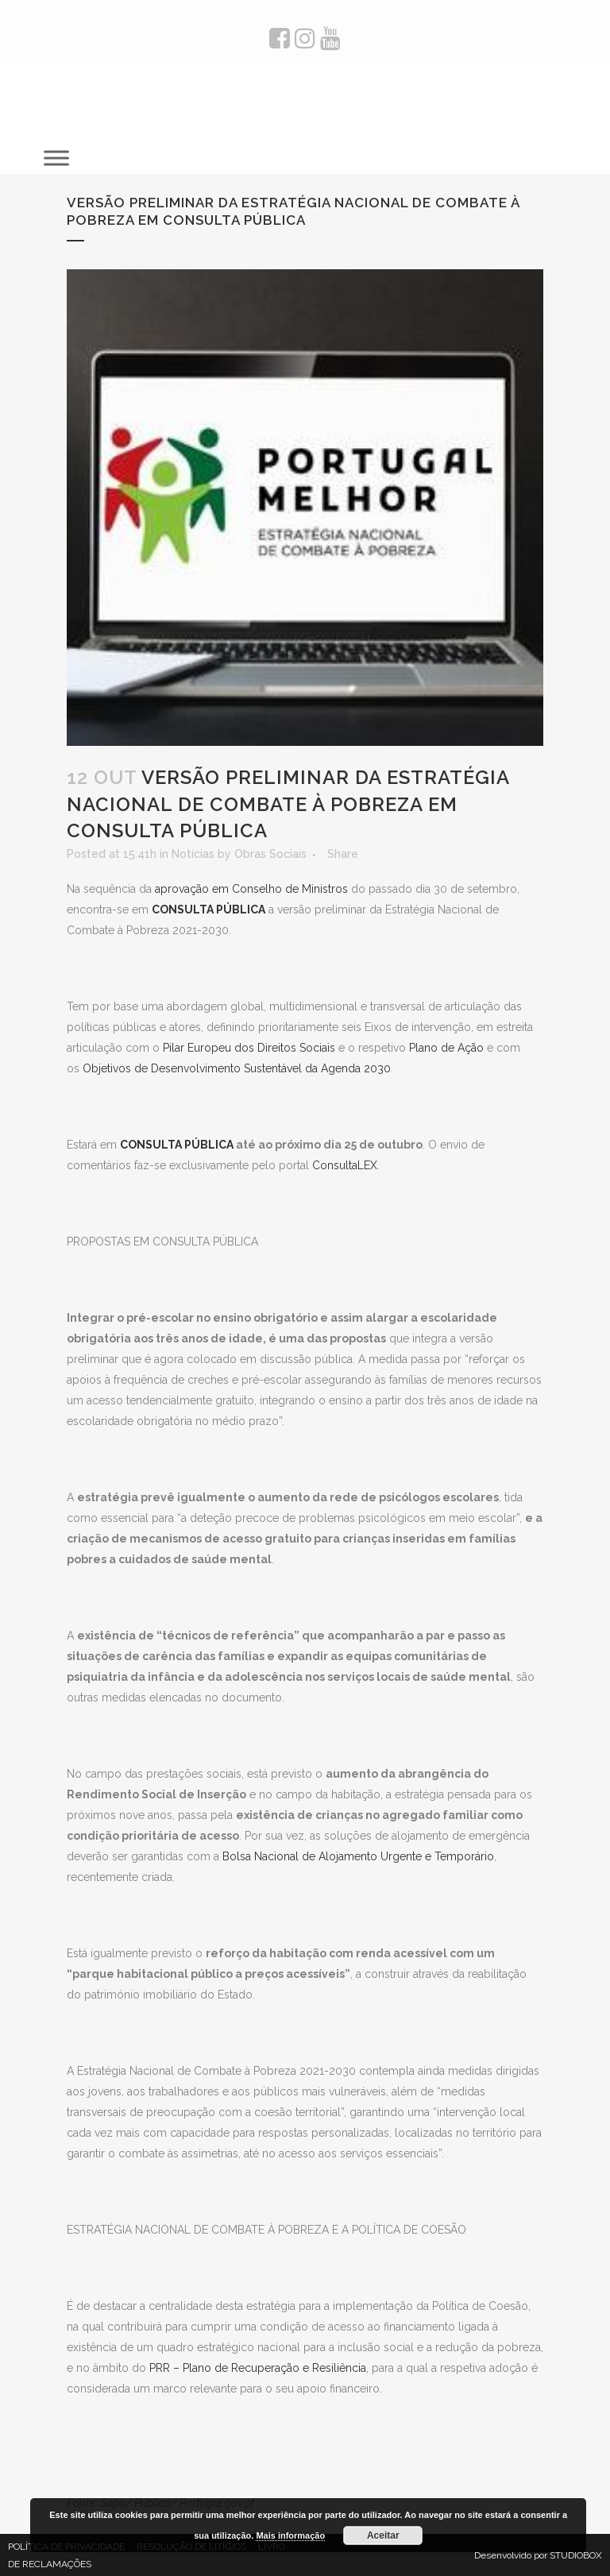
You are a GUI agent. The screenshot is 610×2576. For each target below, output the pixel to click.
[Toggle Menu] (56, 157)
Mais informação (290, 2535)
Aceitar (383, 2535)
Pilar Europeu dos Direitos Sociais (249, 1047)
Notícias (193, 854)
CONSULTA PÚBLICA (177, 1144)
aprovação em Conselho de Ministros (251, 888)
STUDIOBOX (576, 2555)
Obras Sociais (270, 854)
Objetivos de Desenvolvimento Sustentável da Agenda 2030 (237, 1068)
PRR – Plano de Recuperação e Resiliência (257, 2368)
